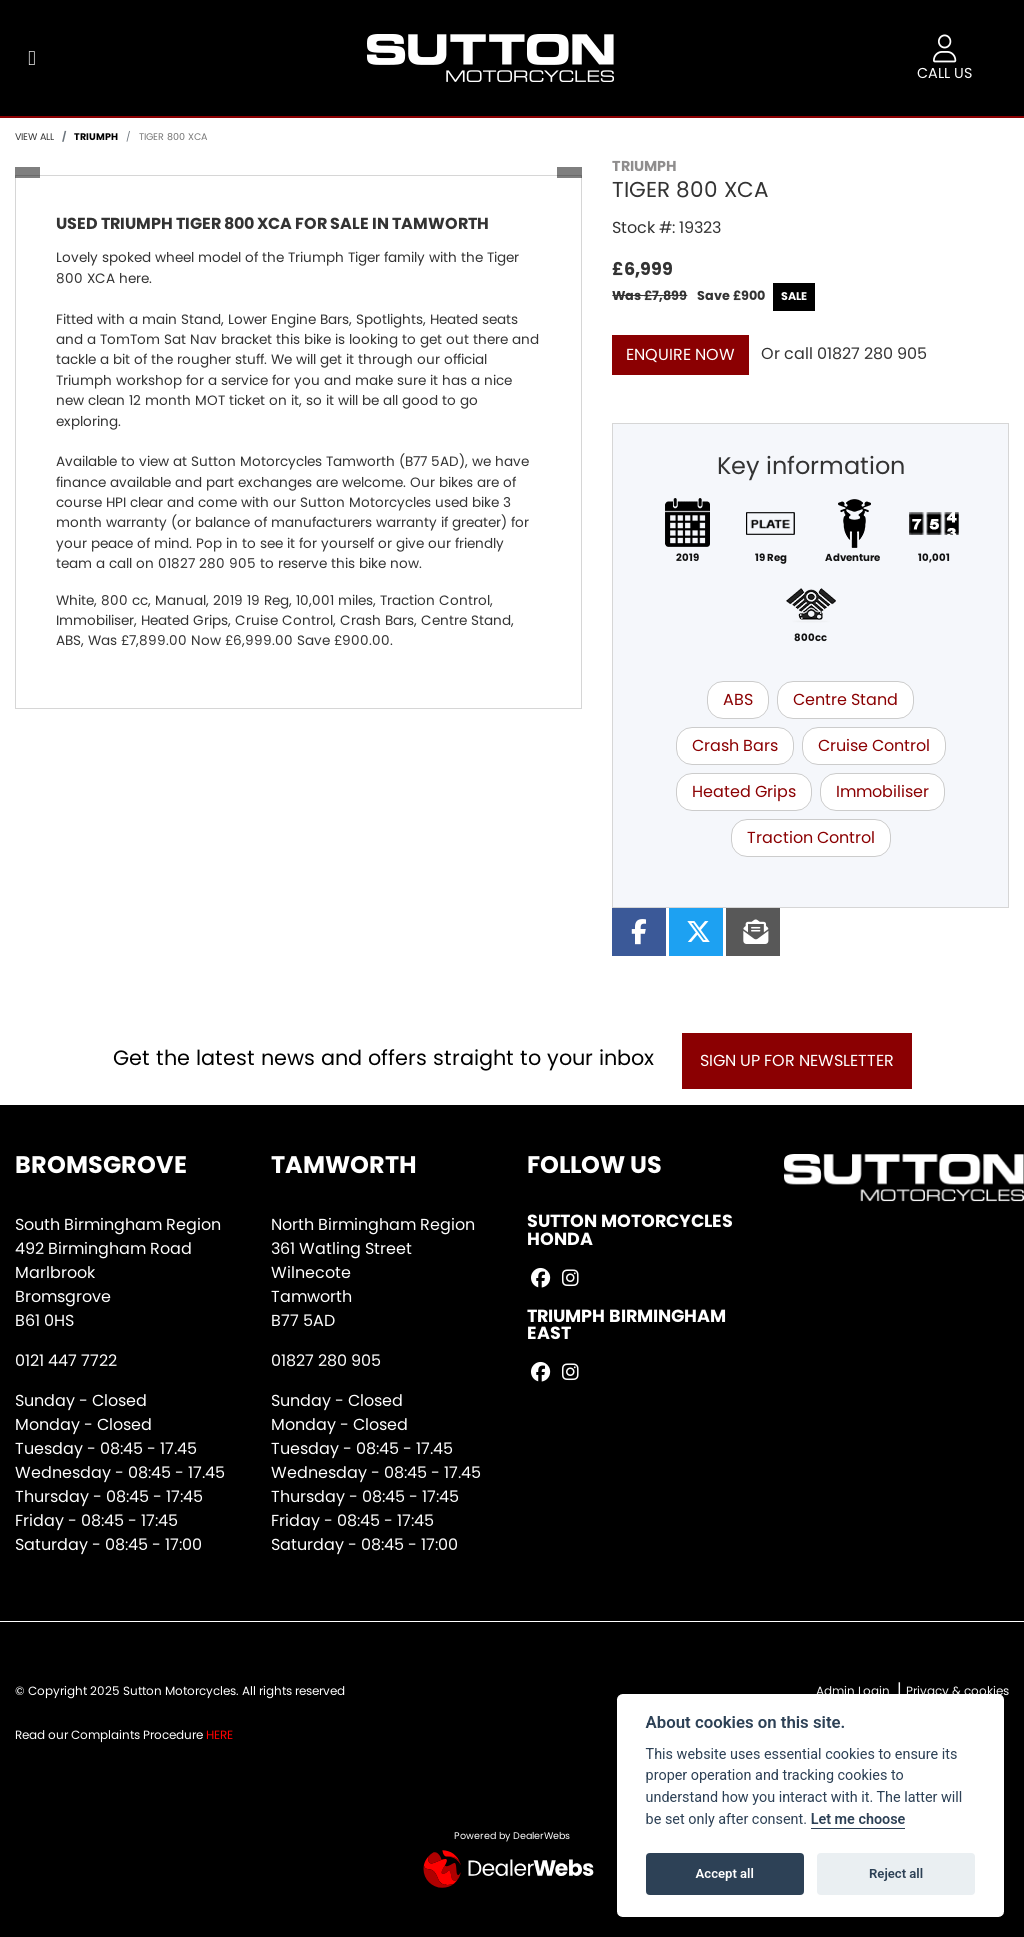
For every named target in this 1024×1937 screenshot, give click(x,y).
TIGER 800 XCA (173, 136)
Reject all (896, 1873)
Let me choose (858, 1819)
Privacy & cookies (957, 1690)
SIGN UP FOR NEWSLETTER (797, 1060)
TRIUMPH (96, 136)
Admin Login (853, 1690)
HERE (219, 1734)
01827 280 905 (872, 353)
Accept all (725, 1873)
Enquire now (680, 354)
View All (34, 136)
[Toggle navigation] (32, 58)
